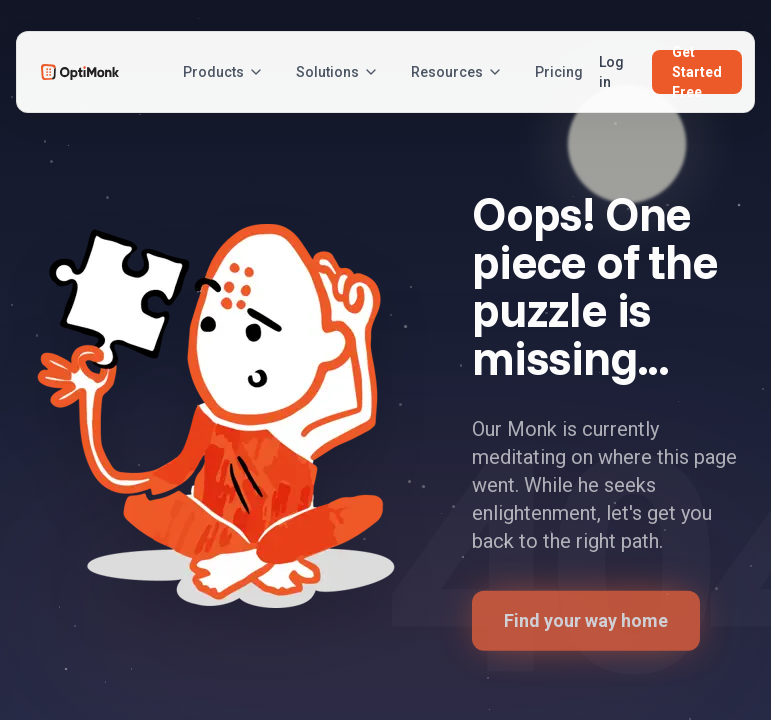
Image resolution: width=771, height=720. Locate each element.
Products (223, 72)
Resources (457, 72)
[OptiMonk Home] (80, 71)
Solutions (337, 72)
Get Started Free (697, 72)
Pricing (559, 72)
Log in (611, 72)
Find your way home (586, 625)
